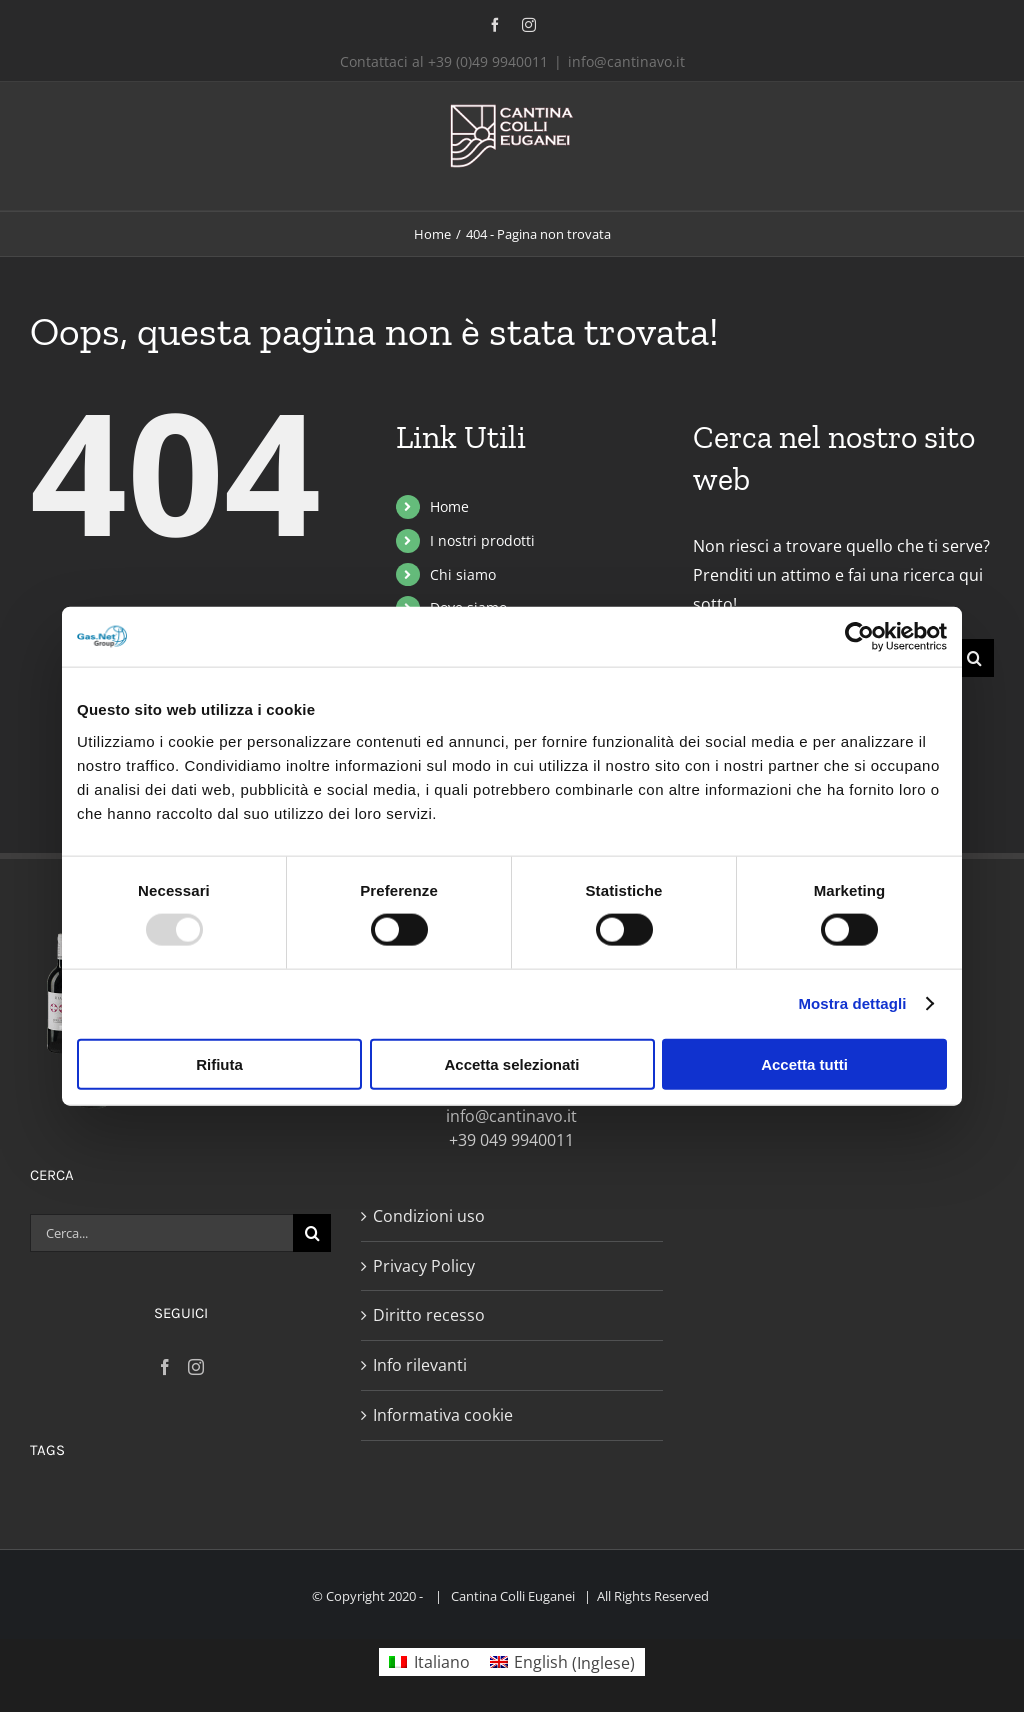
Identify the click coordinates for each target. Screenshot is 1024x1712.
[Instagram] (196, 1367)
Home (449, 506)
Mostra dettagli (852, 1003)
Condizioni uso (429, 1216)
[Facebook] (165, 1367)
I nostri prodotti (482, 540)
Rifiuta (219, 1063)
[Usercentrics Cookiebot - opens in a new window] (859, 637)
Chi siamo (463, 574)
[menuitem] (429, 1662)
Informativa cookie (443, 1415)
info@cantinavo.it (626, 61)
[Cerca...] (161, 1233)
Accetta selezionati (511, 1063)
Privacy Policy (424, 1266)
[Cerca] (975, 658)
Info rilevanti (420, 1365)
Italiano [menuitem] (442, 1662)
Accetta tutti (804, 1063)
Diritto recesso (429, 1315)
